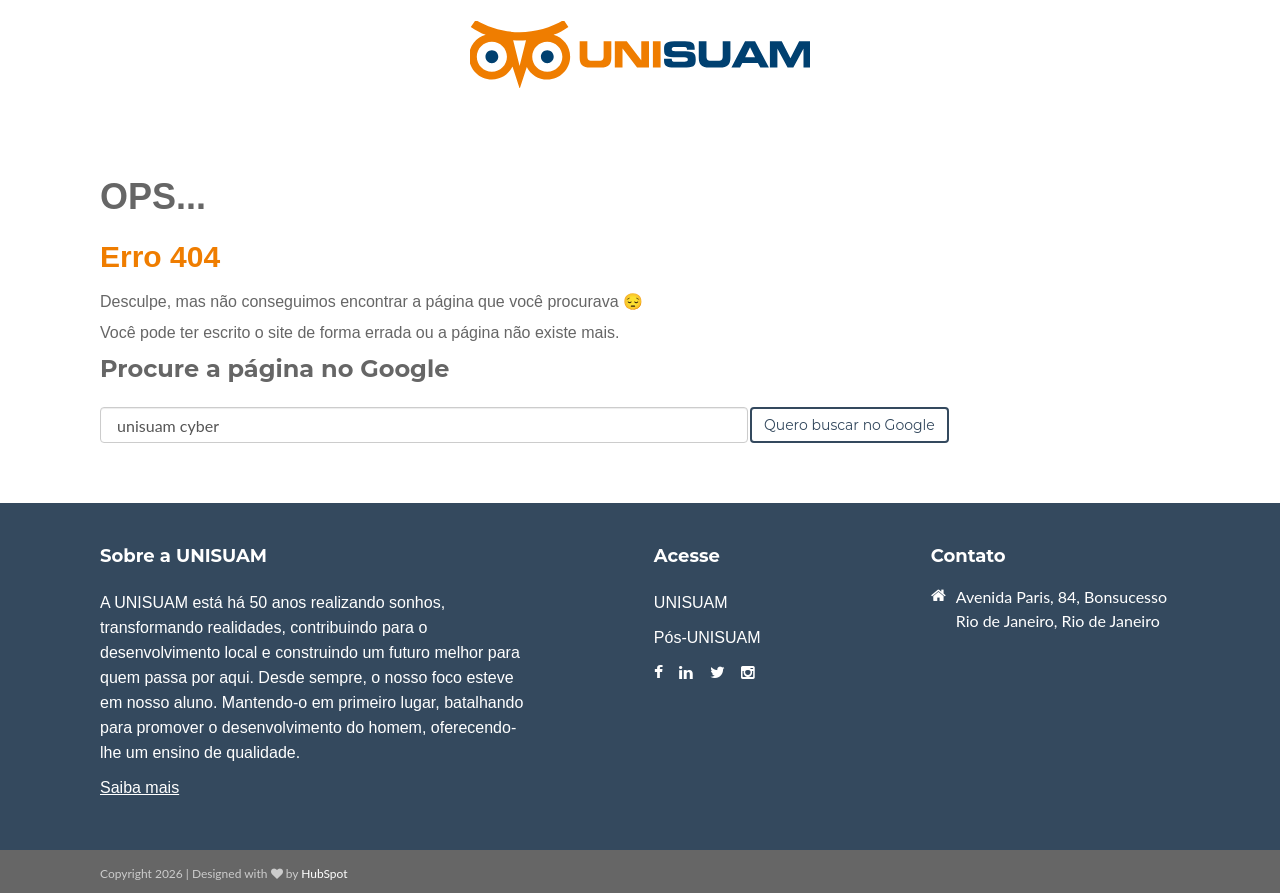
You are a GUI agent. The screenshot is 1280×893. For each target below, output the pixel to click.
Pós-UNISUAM (707, 637)
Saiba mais (139, 787)
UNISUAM (691, 602)
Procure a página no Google (274, 368)
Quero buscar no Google (849, 425)
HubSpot (324, 873)
